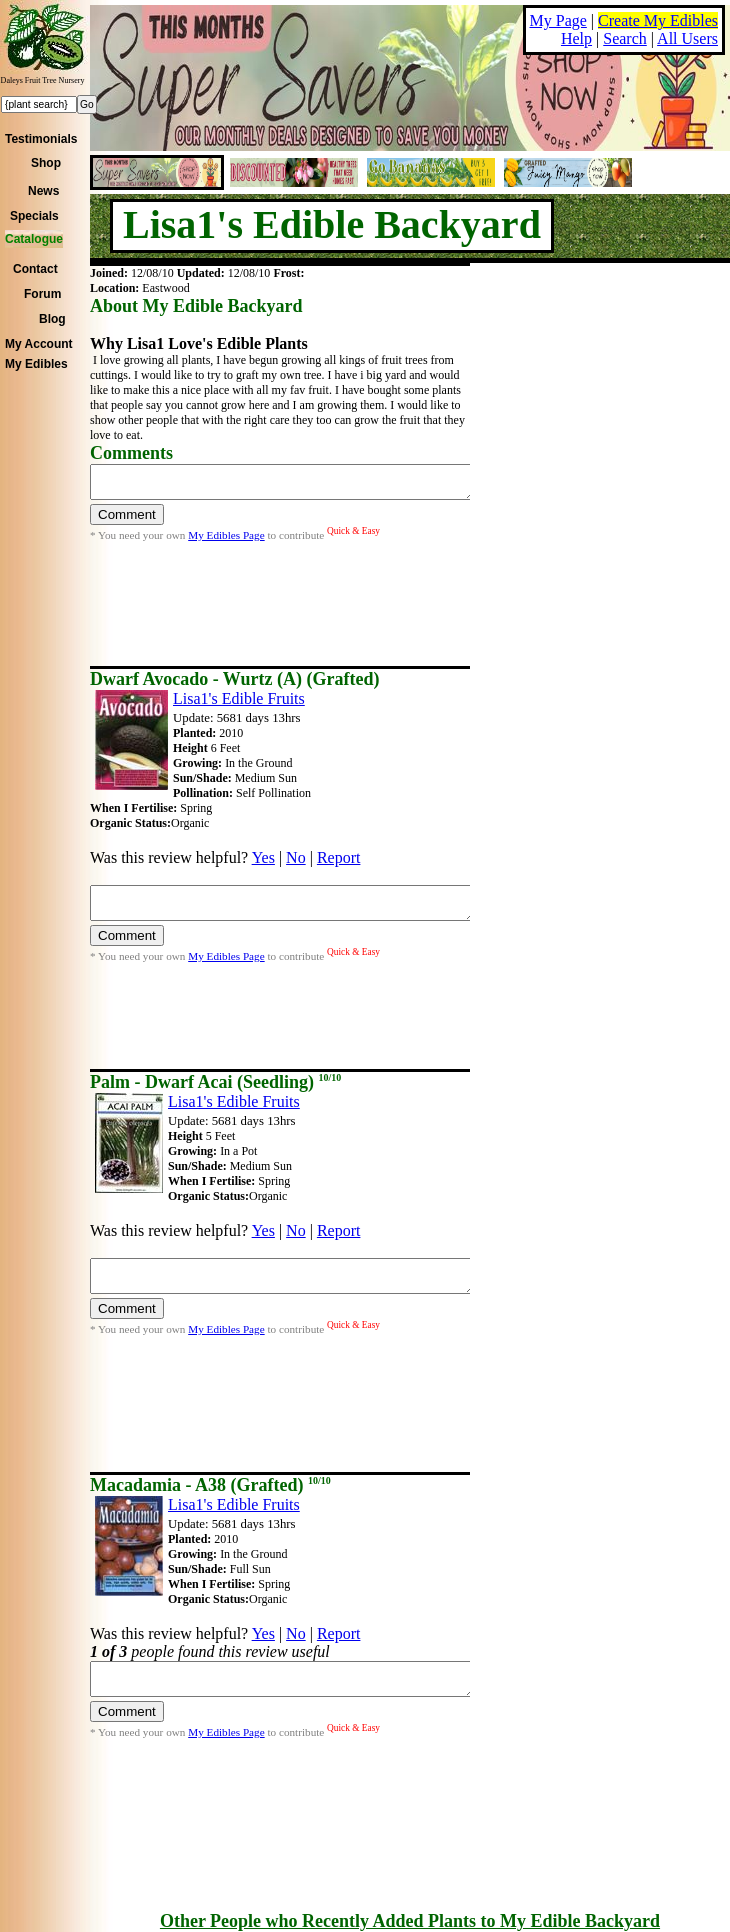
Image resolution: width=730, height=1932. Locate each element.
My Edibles (36, 364)
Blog (52, 319)
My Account (39, 344)
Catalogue (34, 239)
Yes (263, 857)
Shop (46, 163)
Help (576, 38)
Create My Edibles (658, 20)
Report (339, 857)
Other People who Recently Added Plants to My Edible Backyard (410, 1921)
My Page (558, 20)
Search (625, 38)
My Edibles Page (226, 541)
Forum (42, 294)
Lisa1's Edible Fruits (239, 698)
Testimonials (41, 139)
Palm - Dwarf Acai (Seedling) (215, 1082)
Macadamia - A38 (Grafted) (210, 1485)
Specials (34, 216)
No (296, 857)
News (43, 191)
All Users (687, 38)
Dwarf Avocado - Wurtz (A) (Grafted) (234, 679)
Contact (35, 269)
